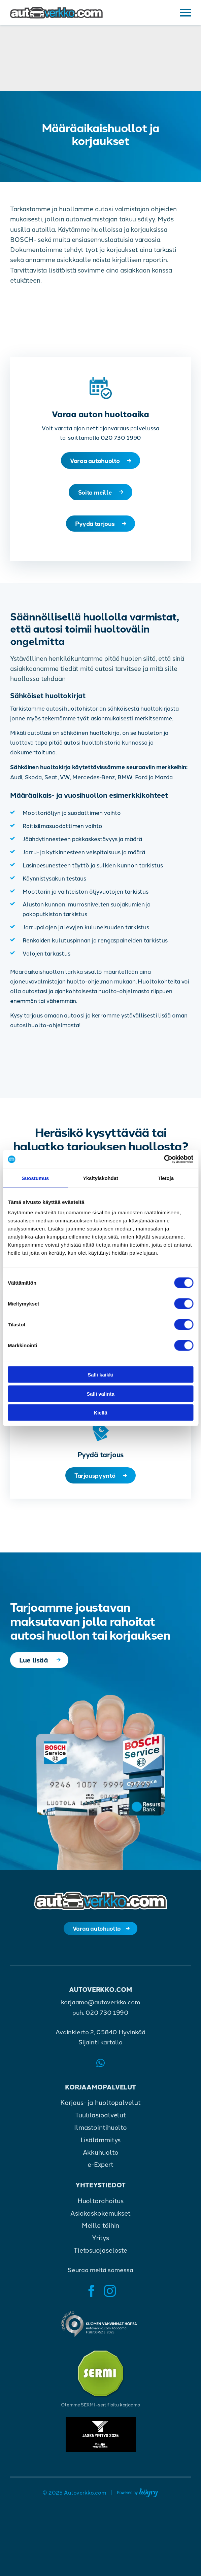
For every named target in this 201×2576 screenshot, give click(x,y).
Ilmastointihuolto (100, 2134)
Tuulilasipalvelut (100, 2121)
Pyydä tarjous (94, 526)
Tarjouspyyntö (94, 1479)
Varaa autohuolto (95, 461)
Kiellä (100, 1413)
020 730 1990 (107, 2018)
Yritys (100, 2244)
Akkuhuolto (101, 2158)
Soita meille (95, 493)
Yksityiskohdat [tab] (100, 1178)
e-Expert (100, 2171)
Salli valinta (100, 1393)
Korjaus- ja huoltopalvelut (100, 2109)
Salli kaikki (100, 1375)
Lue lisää (35, 1665)
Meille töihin (101, 2231)
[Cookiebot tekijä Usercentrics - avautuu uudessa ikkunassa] (163, 1159)
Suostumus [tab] (35, 1178)
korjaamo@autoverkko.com (100, 2008)
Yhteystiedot (100, 2191)
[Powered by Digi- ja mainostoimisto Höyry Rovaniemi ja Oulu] (137, 2497)
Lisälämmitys (100, 2146)
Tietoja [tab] (166, 1178)
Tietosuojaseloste (100, 2256)
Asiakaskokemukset (100, 2219)
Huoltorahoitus (100, 2207)
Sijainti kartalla (100, 2048)
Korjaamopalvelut (100, 2093)
